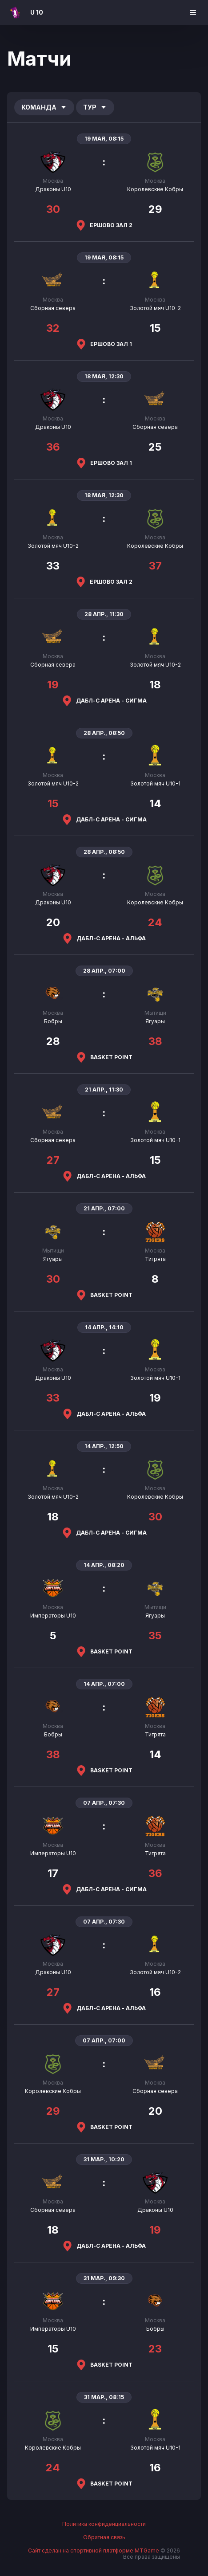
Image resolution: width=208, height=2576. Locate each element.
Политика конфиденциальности (104, 2524)
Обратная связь (104, 2537)
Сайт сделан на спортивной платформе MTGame (94, 2550)
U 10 (36, 12)
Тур (95, 107)
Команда (44, 107)
